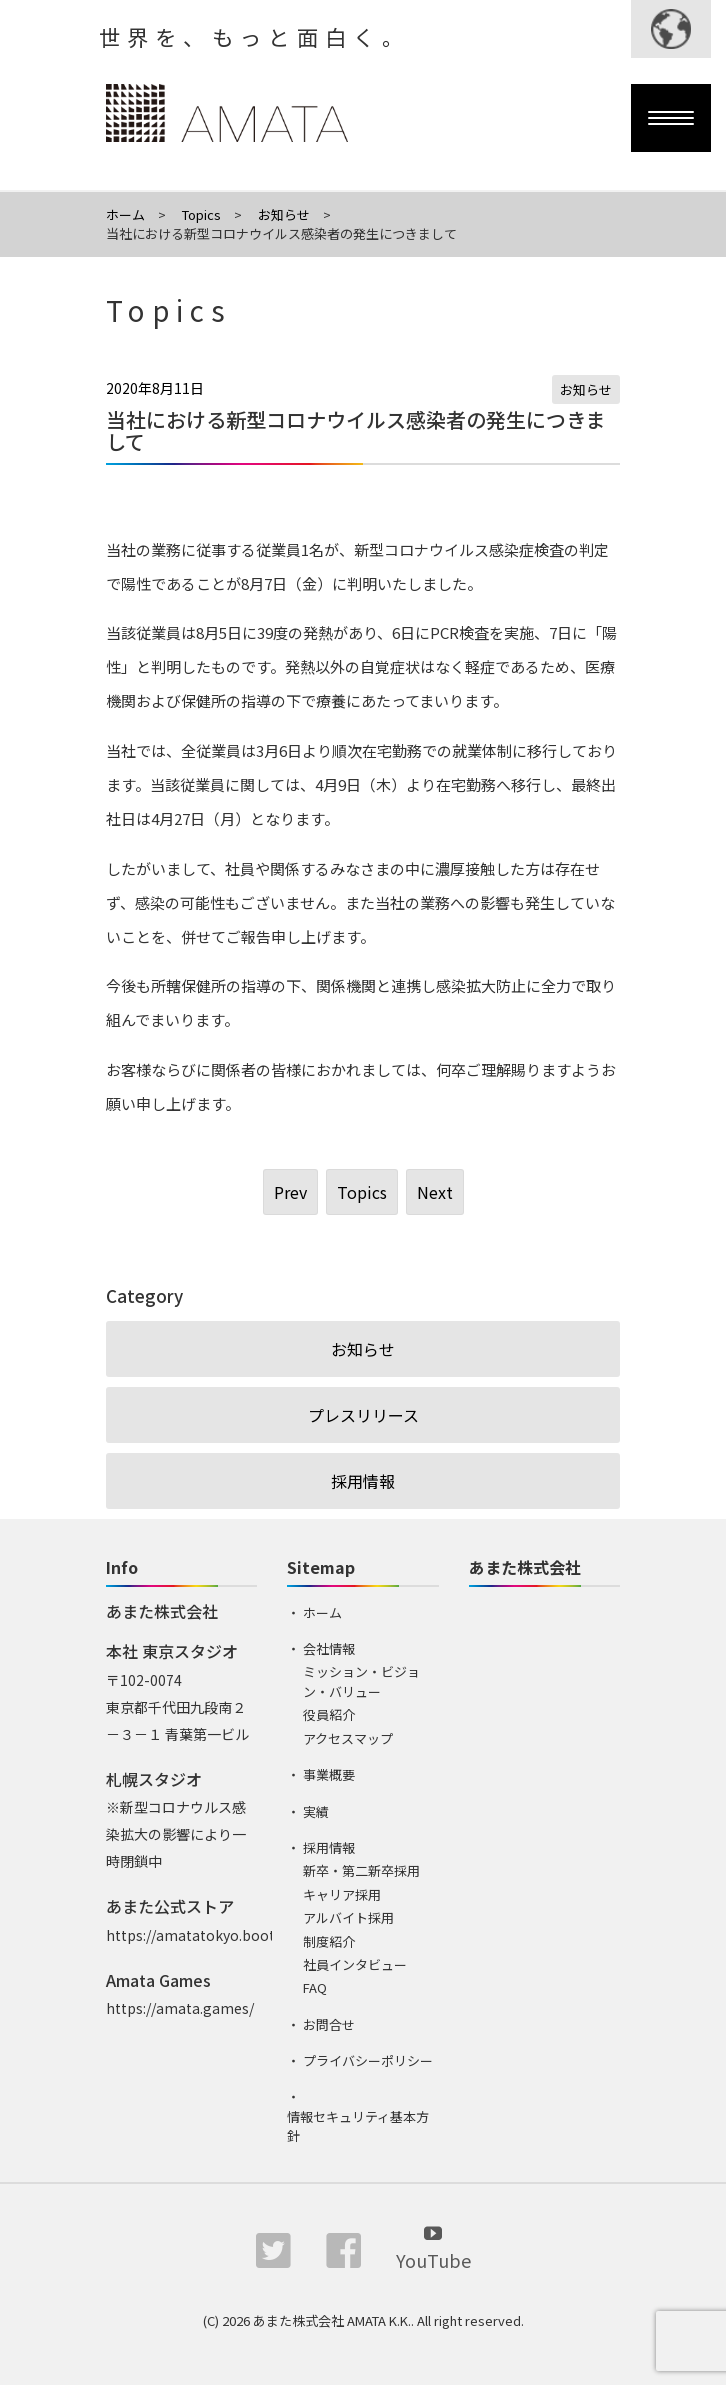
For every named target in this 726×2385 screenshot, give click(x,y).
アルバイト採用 (348, 1917)
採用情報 (363, 1481)
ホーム (322, 1612)
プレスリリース (363, 1415)
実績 (316, 1811)
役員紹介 (329, 1714)
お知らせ (586, 389)
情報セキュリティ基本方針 (358, 2126)
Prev (290, 1192)
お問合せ (329, 2024)
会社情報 (329, 1648)
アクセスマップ (348, 1738)
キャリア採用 (342, 1894)
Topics (362, 1192)
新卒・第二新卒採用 (361, 1870)
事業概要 (329, 1774)
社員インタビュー (355, 1964)
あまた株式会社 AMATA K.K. (332, 2320)
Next (435, 1192)
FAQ (315, 1987)
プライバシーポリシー (368, 2060)
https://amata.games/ (180, 2008)
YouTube (433, 2246)
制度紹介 (329, 1941)
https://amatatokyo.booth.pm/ (210, 1935)
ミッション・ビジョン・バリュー (361, 1681)
